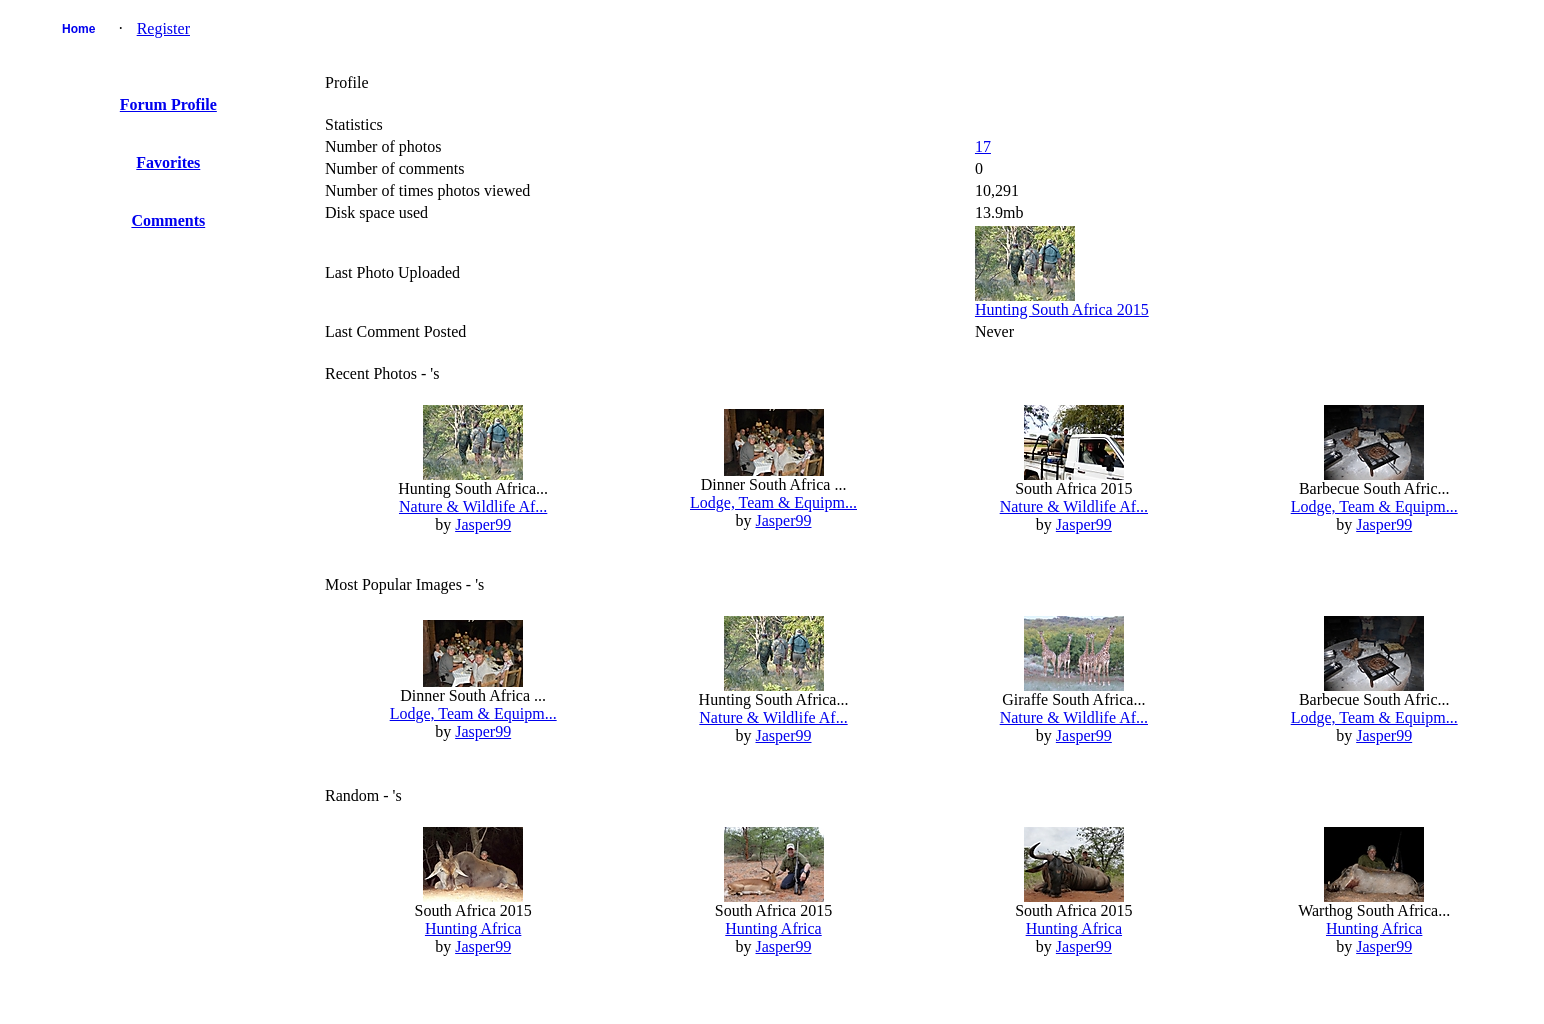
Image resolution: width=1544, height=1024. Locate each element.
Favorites (168, 162)
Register (163, 28)
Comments (168, 220)
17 (983, 146)
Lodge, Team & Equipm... (773, 502)
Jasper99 (483, 524)
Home (78, 29)
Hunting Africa (473, 928)
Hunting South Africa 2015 (1062, 309)
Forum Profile (168, 104)
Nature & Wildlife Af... (473, 506)
